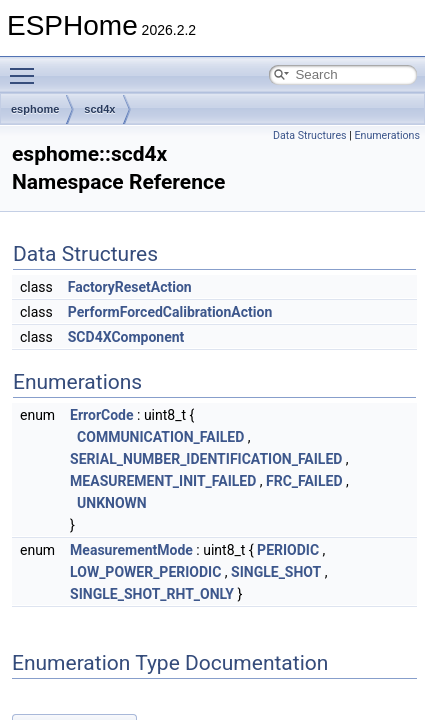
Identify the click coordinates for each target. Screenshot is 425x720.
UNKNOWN (112, 503)
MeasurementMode (131, 550)
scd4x (99, 109)
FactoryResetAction (130, 287)
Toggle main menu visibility (27, 67)
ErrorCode (101, 415)
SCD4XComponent (126, 337)
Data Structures (310, 135)
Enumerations (387, 135)
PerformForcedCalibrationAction (170, 312)
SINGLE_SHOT (276, 572)
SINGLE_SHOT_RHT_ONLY (152, 594)
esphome (35, 109)
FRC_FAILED (304, 481)
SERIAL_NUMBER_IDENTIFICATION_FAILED (206, 459)
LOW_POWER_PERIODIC (145, 572)
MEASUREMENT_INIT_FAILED (163, 481)
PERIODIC (288, 550)
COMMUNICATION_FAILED (160, 437)
